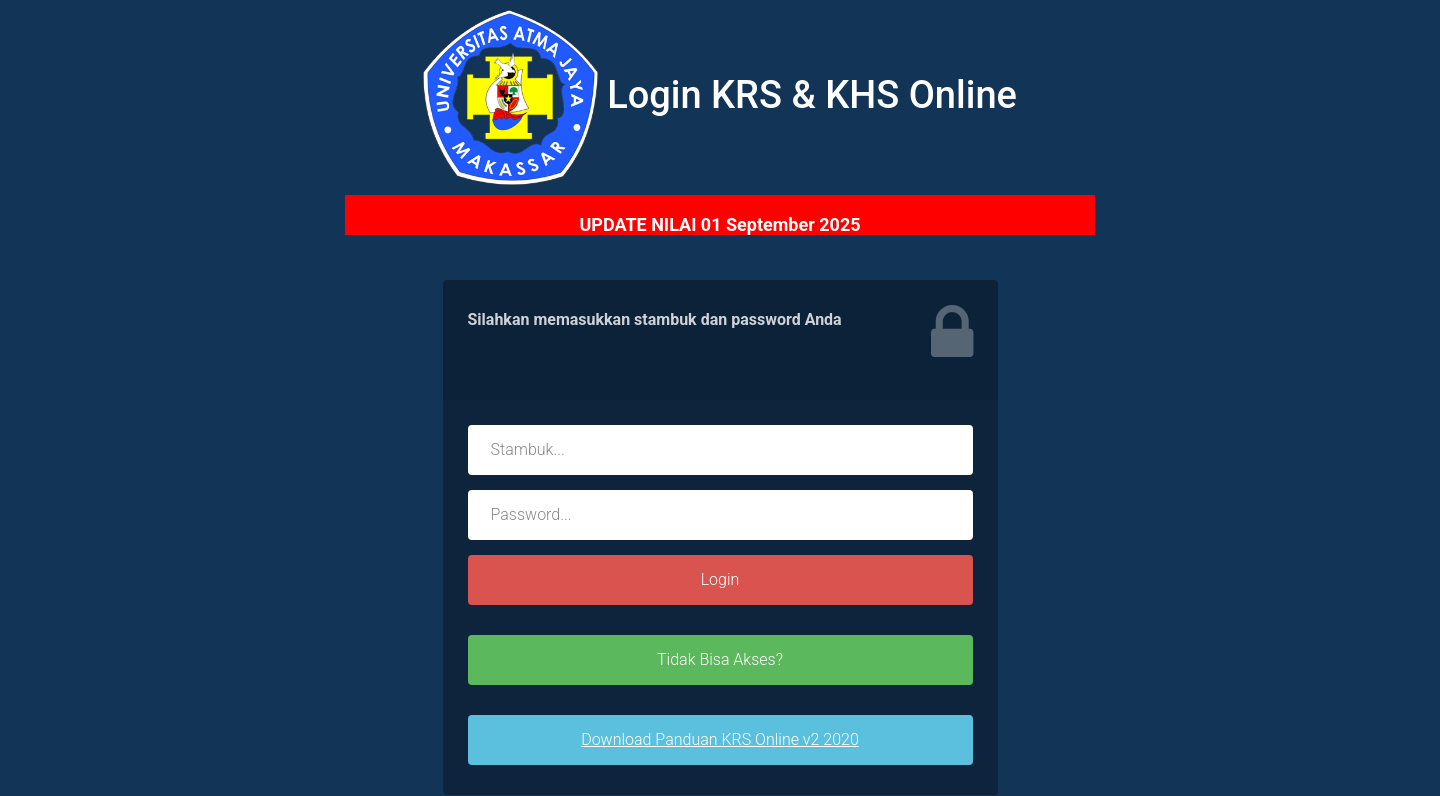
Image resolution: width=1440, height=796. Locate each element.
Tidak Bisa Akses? (720, 659)
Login (720, 579)
